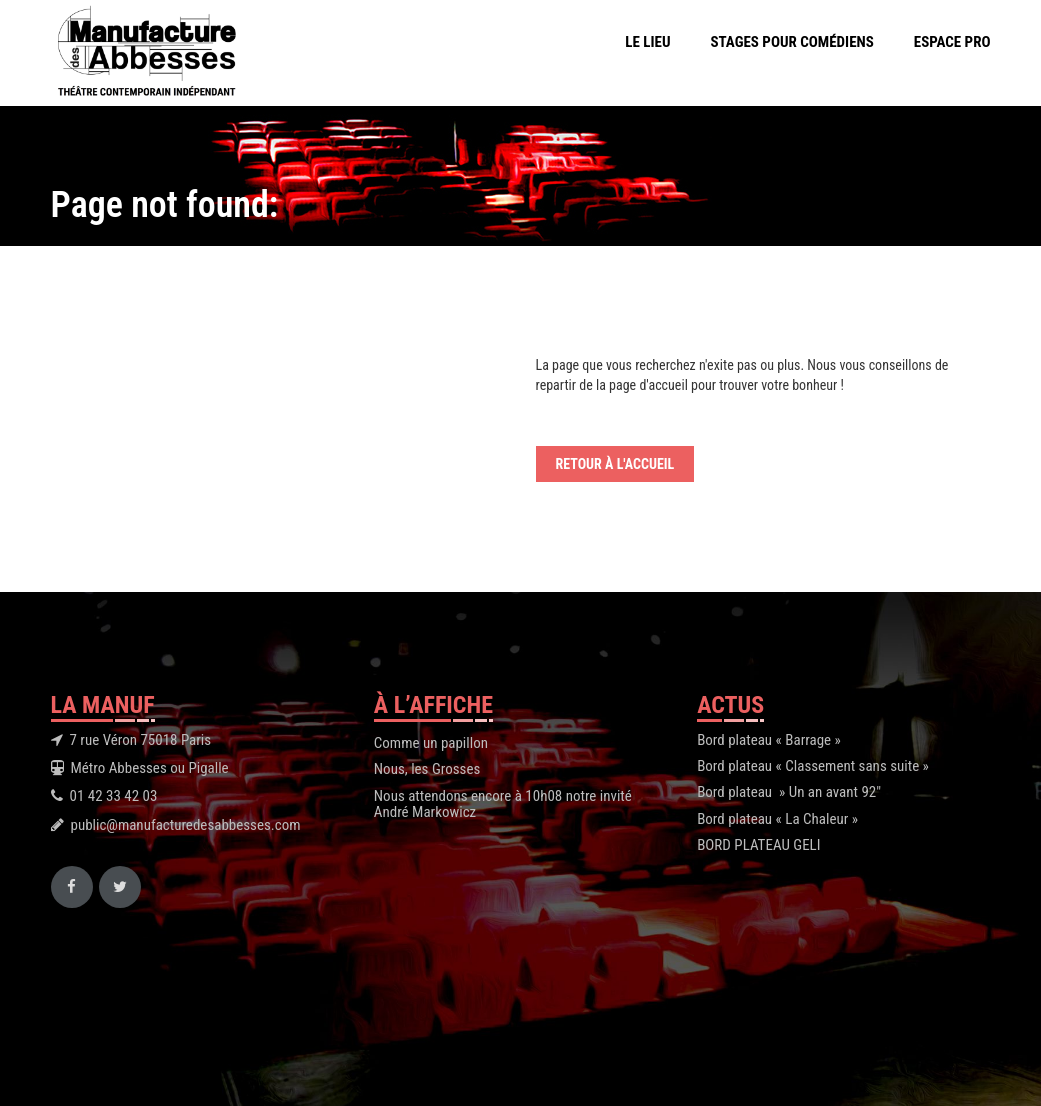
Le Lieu (647, 42)
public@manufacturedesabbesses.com (186, 825)
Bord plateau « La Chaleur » (777, 819)
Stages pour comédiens (792, 42)
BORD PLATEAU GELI (758, 845)
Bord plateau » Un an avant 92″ (789, 792)
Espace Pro (952, 42)
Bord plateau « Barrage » (769, 740)
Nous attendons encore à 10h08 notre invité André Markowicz (503, 804)
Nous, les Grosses (427, 769)
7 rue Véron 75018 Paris (141, 740)
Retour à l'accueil (615, 464)
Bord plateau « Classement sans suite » (813, 766)
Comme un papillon (431, 743)
